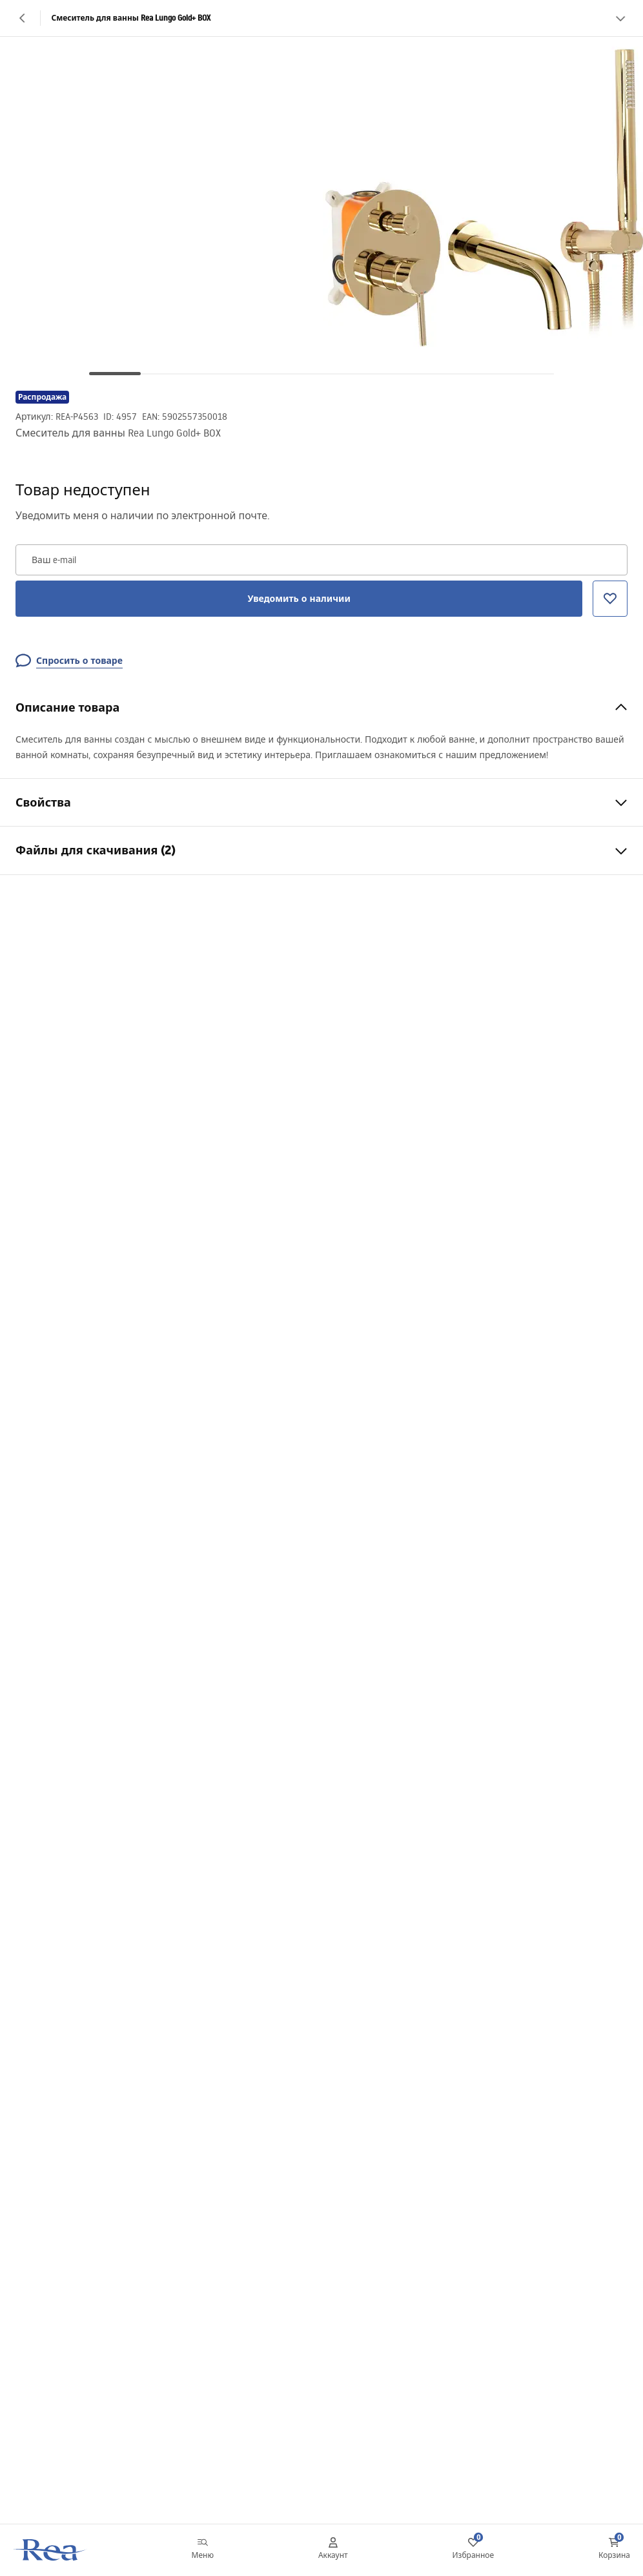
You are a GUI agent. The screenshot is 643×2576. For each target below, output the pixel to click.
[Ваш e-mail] (321, 559)
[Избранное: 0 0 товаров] (474, 2550)
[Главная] (50, 2550)
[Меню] (203, 2550)
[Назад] (22, 18)
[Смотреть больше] (620, 18)
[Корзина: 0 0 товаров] (614, 2550)
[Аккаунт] (333, 2550)
